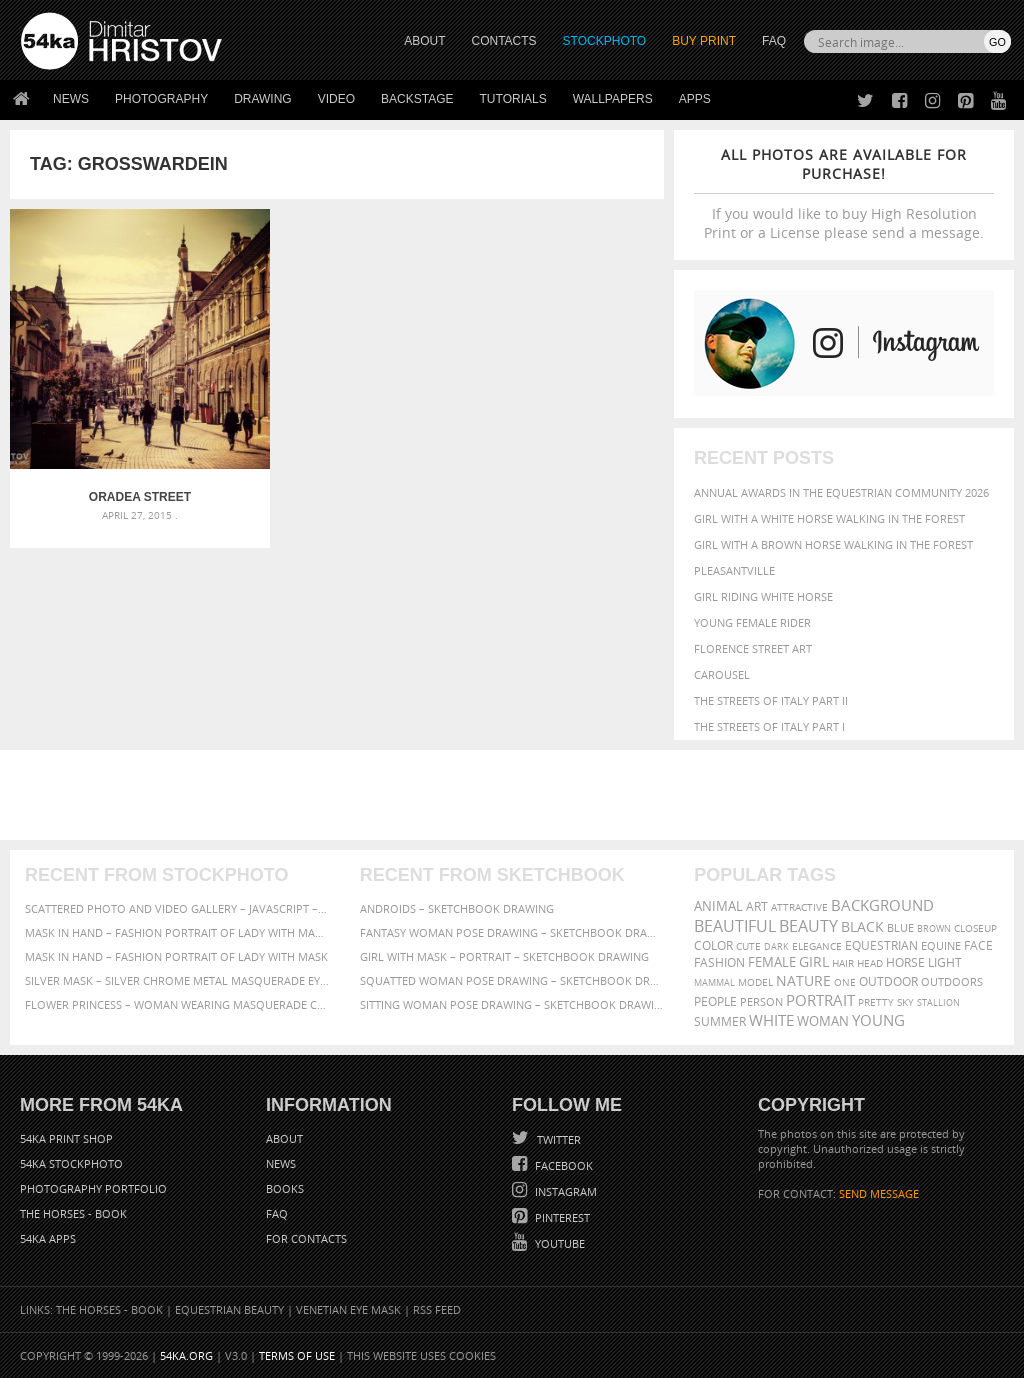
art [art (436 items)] (757, 906)
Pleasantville (734, 570)
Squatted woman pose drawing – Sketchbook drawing (512, 980)
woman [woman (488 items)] (823, 1021)
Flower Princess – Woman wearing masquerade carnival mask (177, 1004)
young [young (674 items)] (878, 1020)
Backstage (417, 99)
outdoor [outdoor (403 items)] (888, 981)
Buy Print (704, 41)
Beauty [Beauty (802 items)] (808, 926)
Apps (695, 99)
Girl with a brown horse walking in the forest (833, 544)
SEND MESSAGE (879, 1193)
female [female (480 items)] (772, 962)
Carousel (722, 674)
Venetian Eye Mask (348, 1309)
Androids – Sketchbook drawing (457, 908)
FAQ (774, 41)
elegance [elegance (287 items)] (817, 946)
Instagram (564, 1191)
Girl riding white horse (763, 596)
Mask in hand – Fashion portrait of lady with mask (176, 956)
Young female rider (752, 622)
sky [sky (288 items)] (905, 1002)
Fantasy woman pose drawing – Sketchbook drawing (512, 932)
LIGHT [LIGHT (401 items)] (945, 962)
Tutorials (513, 99)
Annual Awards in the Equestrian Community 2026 (841, 492)
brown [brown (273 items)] (934, 928)
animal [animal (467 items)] (718, 906)
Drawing (263, 99)
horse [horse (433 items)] (905, 962)
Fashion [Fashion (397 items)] (719, 962)
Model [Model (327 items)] (755, 982)
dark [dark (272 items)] (776, 946)
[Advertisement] (516, 795)
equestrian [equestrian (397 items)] (881, 945)
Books (285, 1188)
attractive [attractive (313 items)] (799, 907)
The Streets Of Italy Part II (771, 700)
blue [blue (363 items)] (900, 927)
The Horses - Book (73, 1213)
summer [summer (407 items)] (720, 1021)
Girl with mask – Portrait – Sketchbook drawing (504, 956)
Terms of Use (297, 1355)
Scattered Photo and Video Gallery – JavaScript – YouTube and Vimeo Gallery (177, 908)
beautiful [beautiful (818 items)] (735, 926)
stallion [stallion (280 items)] (938, 1002)
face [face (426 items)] (978, 945)
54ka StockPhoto (71, 1163)
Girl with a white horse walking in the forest (829, 518)
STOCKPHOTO (605, 41)
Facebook (562, 1165)
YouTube (558, 1243)
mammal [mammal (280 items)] (714, 982)
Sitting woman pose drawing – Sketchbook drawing (512, 1004)
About (284, 1138)
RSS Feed (437, 1309)
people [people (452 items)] (715, 1001)
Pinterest (561, 1217)
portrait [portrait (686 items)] (820, 1000)
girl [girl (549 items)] (814, 962)
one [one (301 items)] (845, 982)
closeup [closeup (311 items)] (975, 928)
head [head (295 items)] (870, 963)
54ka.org (186, 1355)
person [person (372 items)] (761, 1001)
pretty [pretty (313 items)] (876, 1002)
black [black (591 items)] (862, 926)
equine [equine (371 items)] (941, 945)
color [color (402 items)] (713, 945)
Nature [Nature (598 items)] (803, 980)
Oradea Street (119, 455)
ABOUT (424, 41)
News (71, 99)
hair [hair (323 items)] (843, 963)
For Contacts (306, 1238)
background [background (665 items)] (882, 905)
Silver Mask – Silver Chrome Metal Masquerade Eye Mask (177, 980)
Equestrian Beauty (229, 1309)
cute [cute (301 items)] (748, 946)
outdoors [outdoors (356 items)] (952, 982)
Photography (161, 99)
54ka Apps (48, 1238)
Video (336, 99)
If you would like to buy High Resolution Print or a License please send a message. (844, 193)
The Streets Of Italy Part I (769, 726)
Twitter (557, 1139)
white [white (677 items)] (771, 1020)
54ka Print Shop (66, 1138)
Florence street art (753, 648)
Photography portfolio (93, 1188)
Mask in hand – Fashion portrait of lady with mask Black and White (177, 932)
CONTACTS (504, 41)
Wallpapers (613, 99)
